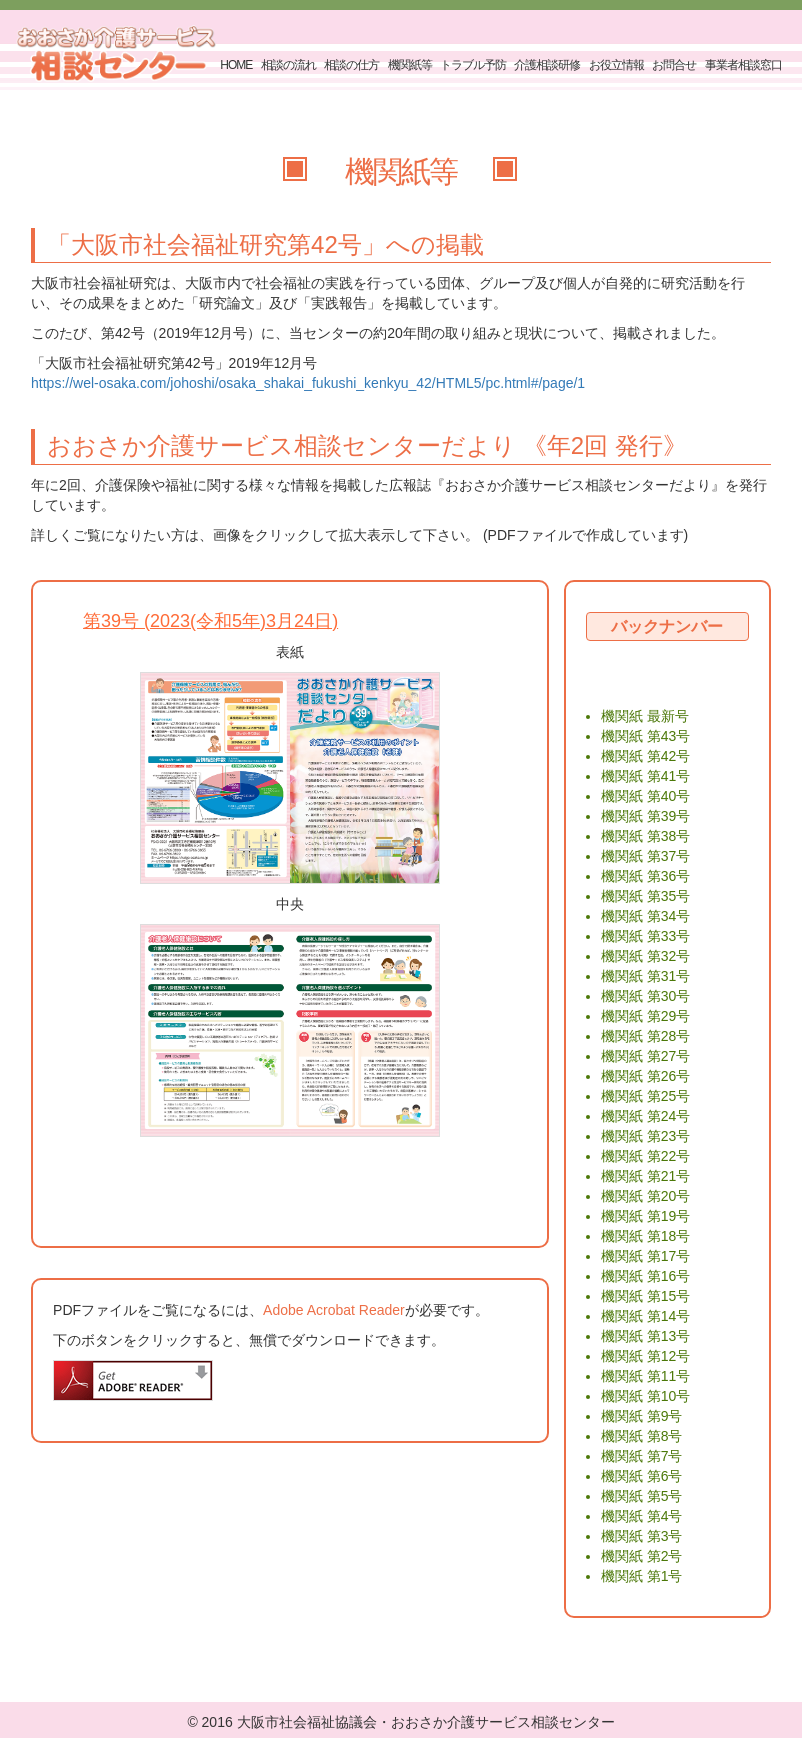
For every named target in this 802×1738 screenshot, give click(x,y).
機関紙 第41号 (645, 776)
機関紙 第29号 (645, 1016)
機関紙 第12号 (645, 1356)
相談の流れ (288, 65)
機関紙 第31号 (645, 976)
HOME (236, 65)
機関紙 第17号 (645, 1256)
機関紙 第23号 (645, 1136)
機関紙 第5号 (642, 1496)
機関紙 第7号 (642, 1456)
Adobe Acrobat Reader (334, 1310)
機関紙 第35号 (645, 896)
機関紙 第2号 (642, 1556)
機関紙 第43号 (645, 736)
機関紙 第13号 (645, 1336)
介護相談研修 (547, 65)
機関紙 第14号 (645, 1316)
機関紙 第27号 (645, 1056)
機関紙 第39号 (645, 816)
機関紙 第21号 (645, 1176)
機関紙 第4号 (642, 1516)
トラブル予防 (473, 65)
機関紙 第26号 (645, 1076)
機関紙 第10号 (645, 1396)
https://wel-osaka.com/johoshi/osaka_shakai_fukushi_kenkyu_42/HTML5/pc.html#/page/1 (308, 383)
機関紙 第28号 (645, 1036)
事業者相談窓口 (743, 65)
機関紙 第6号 (642, 1476)
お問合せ (674, 65)
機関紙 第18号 (645, 1236)
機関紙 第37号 (645, 856)
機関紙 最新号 (645, 716)
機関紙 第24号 (645, 1116)
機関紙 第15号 (645, 1296)
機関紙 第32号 (645, 956)
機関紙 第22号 (645, 1156)
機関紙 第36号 (645, 876)
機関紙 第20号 (645, 1196)
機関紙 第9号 (642, 1416)
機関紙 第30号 (645, 996)
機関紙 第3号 (642, 1536)
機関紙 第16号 (645, 1276)
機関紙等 (410, 65)
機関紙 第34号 (645, 916)
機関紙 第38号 (645, 836)
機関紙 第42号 (645, 756)
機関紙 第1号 (642, 1576)
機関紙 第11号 (645, 1376)
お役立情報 (616, 65)
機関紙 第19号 (645, 1216)
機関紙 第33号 (645, 936)
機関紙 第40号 (645, 796)
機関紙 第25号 (645, 1096)
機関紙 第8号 (642, 1436)
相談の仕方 (351, 65)
